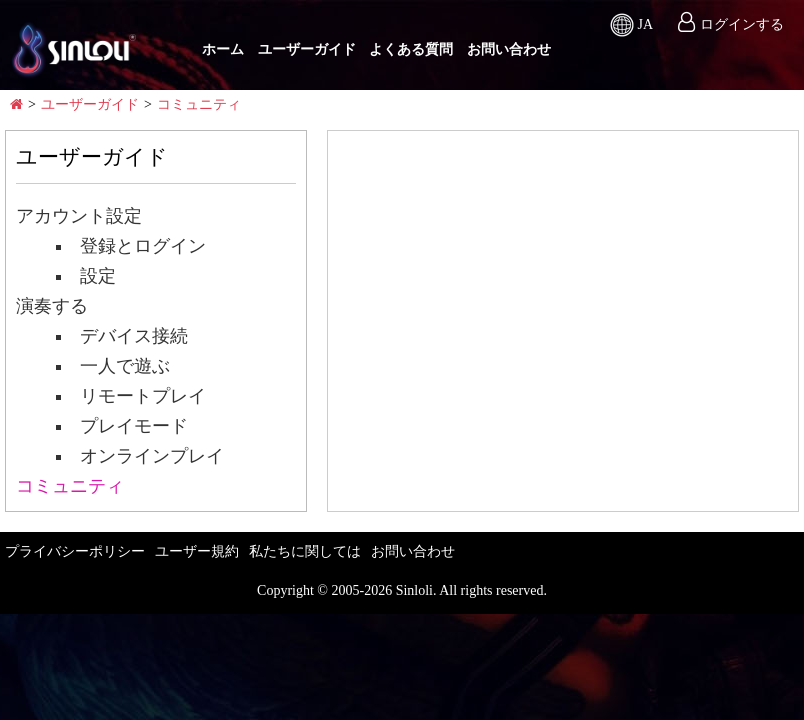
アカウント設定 (79, 216)
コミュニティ (199, 104)
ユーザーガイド (307, 49)
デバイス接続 (124, 336)
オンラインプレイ (142, 456)
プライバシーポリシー (75, 551)
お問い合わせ (509, 49)
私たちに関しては (305, 551)
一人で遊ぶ (115, 366)
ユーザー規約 (197, 551)
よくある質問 (411, 49)
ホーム (223, 49)
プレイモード (124, 426)
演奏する (52, 306)
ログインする (742, 24)
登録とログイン (133, 246)
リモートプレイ (133, 396)
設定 (88, 276)
